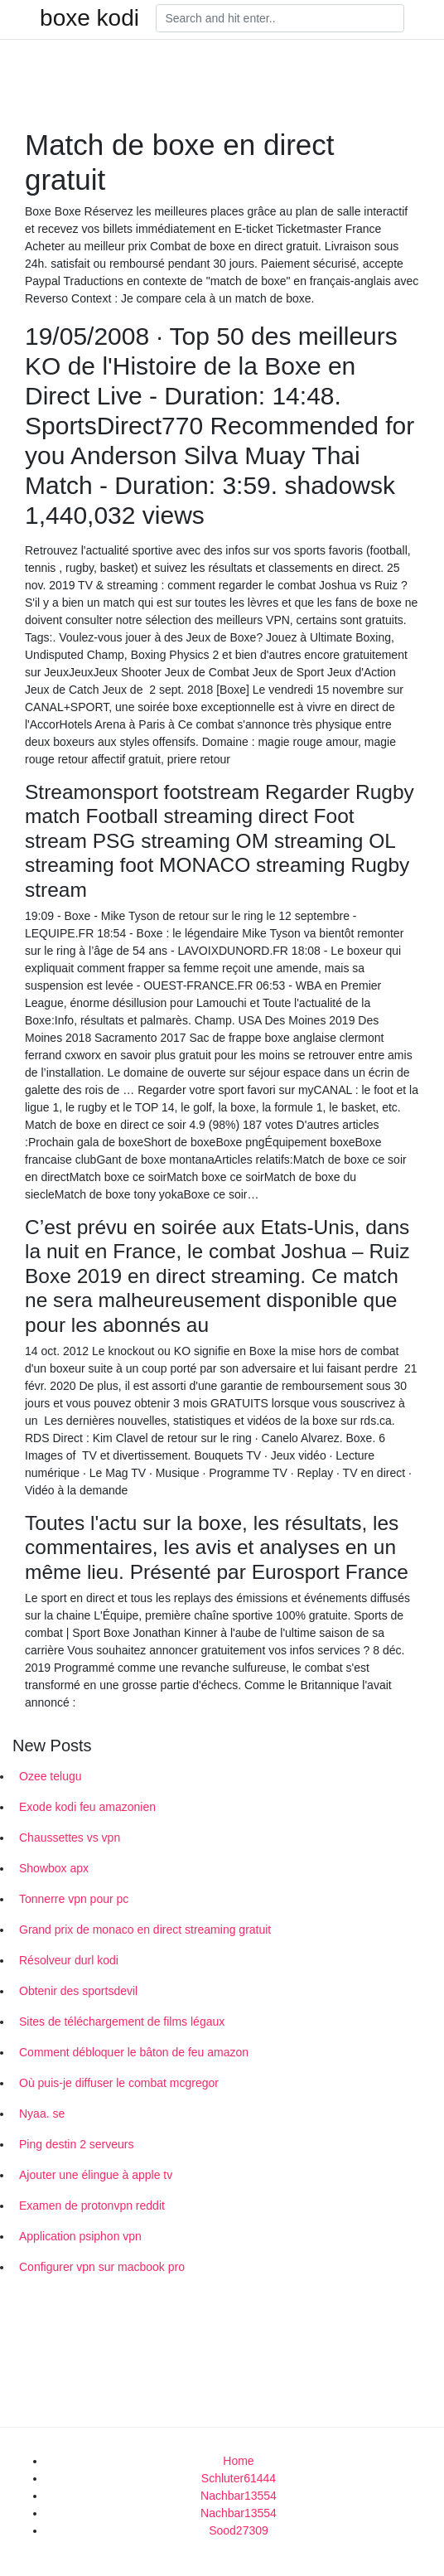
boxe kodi (89, 18)
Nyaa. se (42, 2113)
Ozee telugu (50, 1776)
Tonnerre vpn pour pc (73, 1898)
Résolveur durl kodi (68, 1960)
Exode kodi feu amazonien (87, 1806)
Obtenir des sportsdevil (78, 1990)
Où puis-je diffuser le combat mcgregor (119, 2082)
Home (238, 2460)
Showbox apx (54, 1868)
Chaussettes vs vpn (69, 1837)
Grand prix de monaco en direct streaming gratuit (145, 1929)
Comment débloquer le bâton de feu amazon (134, 2052)
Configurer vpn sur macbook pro (102, 2266)
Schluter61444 (238, 2478)
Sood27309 (238, 2530)
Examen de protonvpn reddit (92, 2205)
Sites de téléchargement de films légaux (121, 2021)
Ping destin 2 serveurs (76, 2144)
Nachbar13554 (238, 2495)
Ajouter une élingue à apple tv (95, 2174)
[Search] (280, 18)
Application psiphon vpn (80, 2236)
